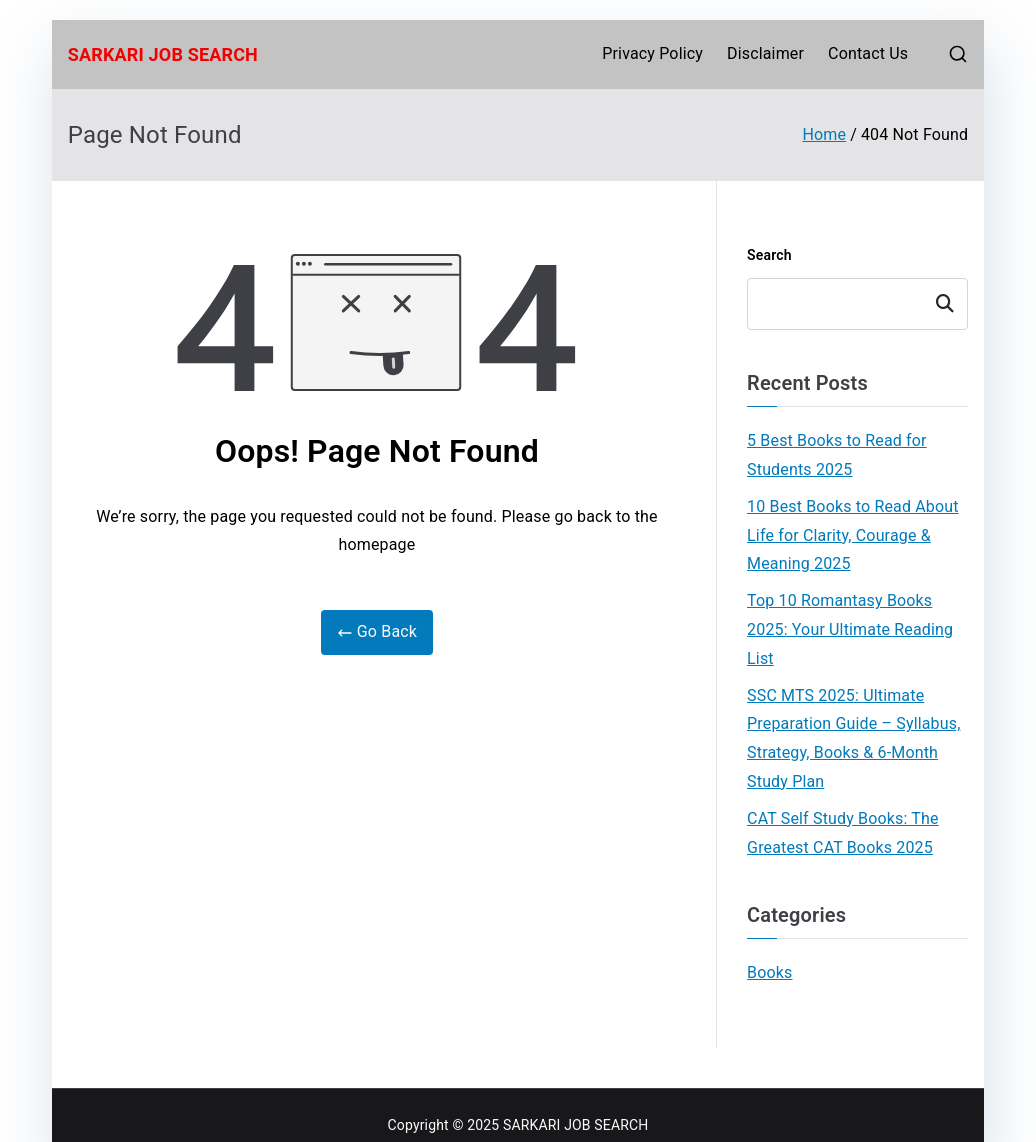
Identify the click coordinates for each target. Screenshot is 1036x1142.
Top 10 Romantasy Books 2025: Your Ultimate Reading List (850, 629)
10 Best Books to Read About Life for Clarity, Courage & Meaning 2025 (853, 535)
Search (769, 255)
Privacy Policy (652, 53)
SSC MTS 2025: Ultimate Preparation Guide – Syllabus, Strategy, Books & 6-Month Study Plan (853, 738)
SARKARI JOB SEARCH (163, 54)
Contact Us (868, 53)
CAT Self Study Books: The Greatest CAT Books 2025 (843, 833)
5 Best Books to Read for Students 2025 (837, 455)
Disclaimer (765, 53)
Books (769, 972)
